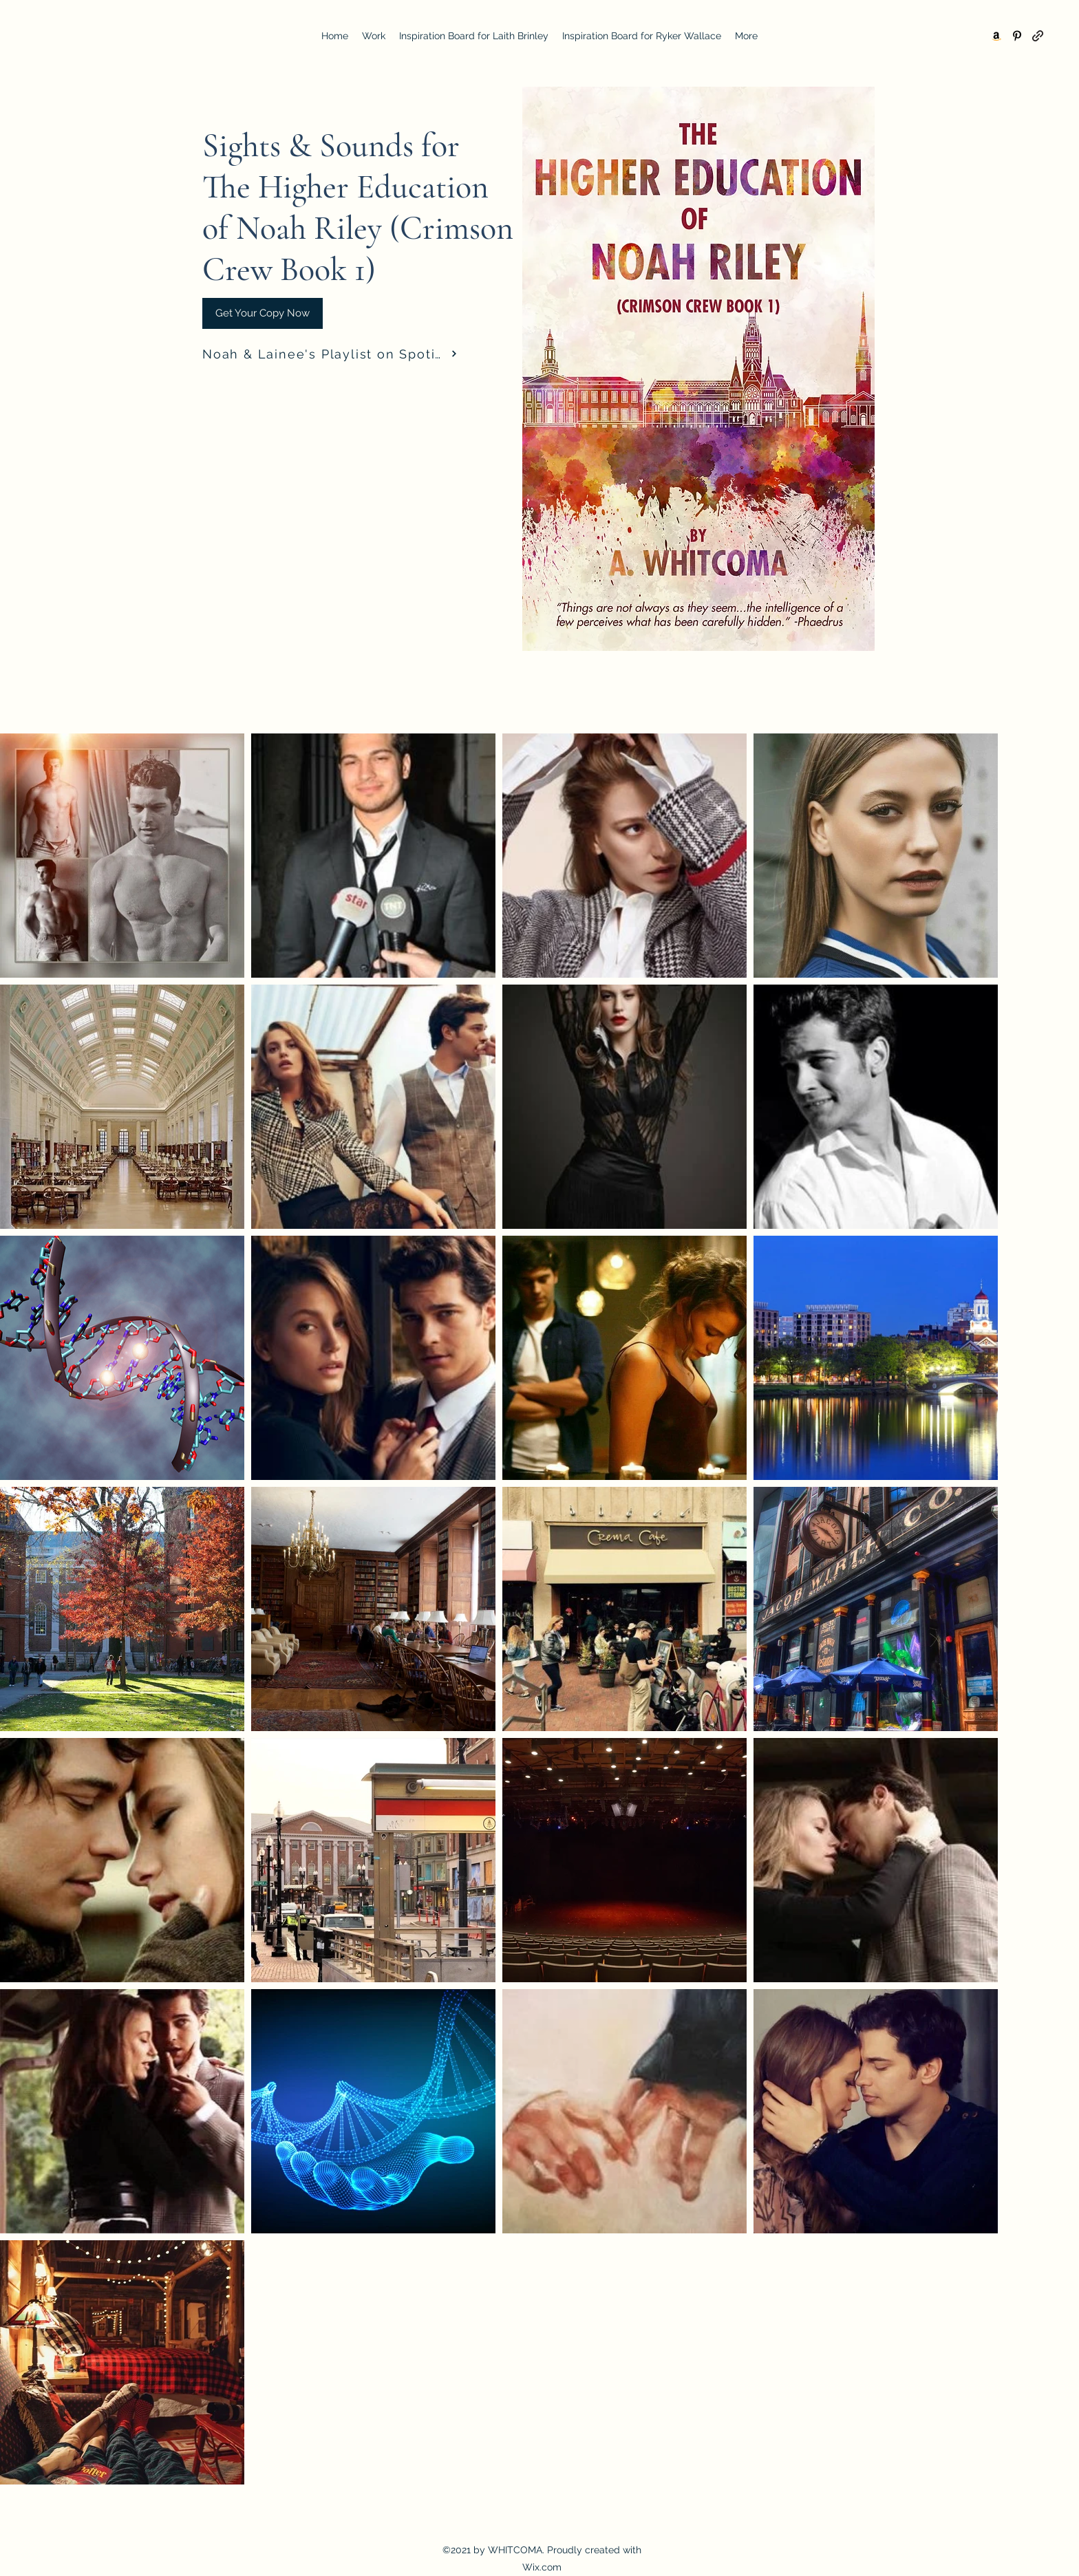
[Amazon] (996, 36)
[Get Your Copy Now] (262, 313)
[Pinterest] (1017, 36)
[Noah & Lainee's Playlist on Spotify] (330, 353)
